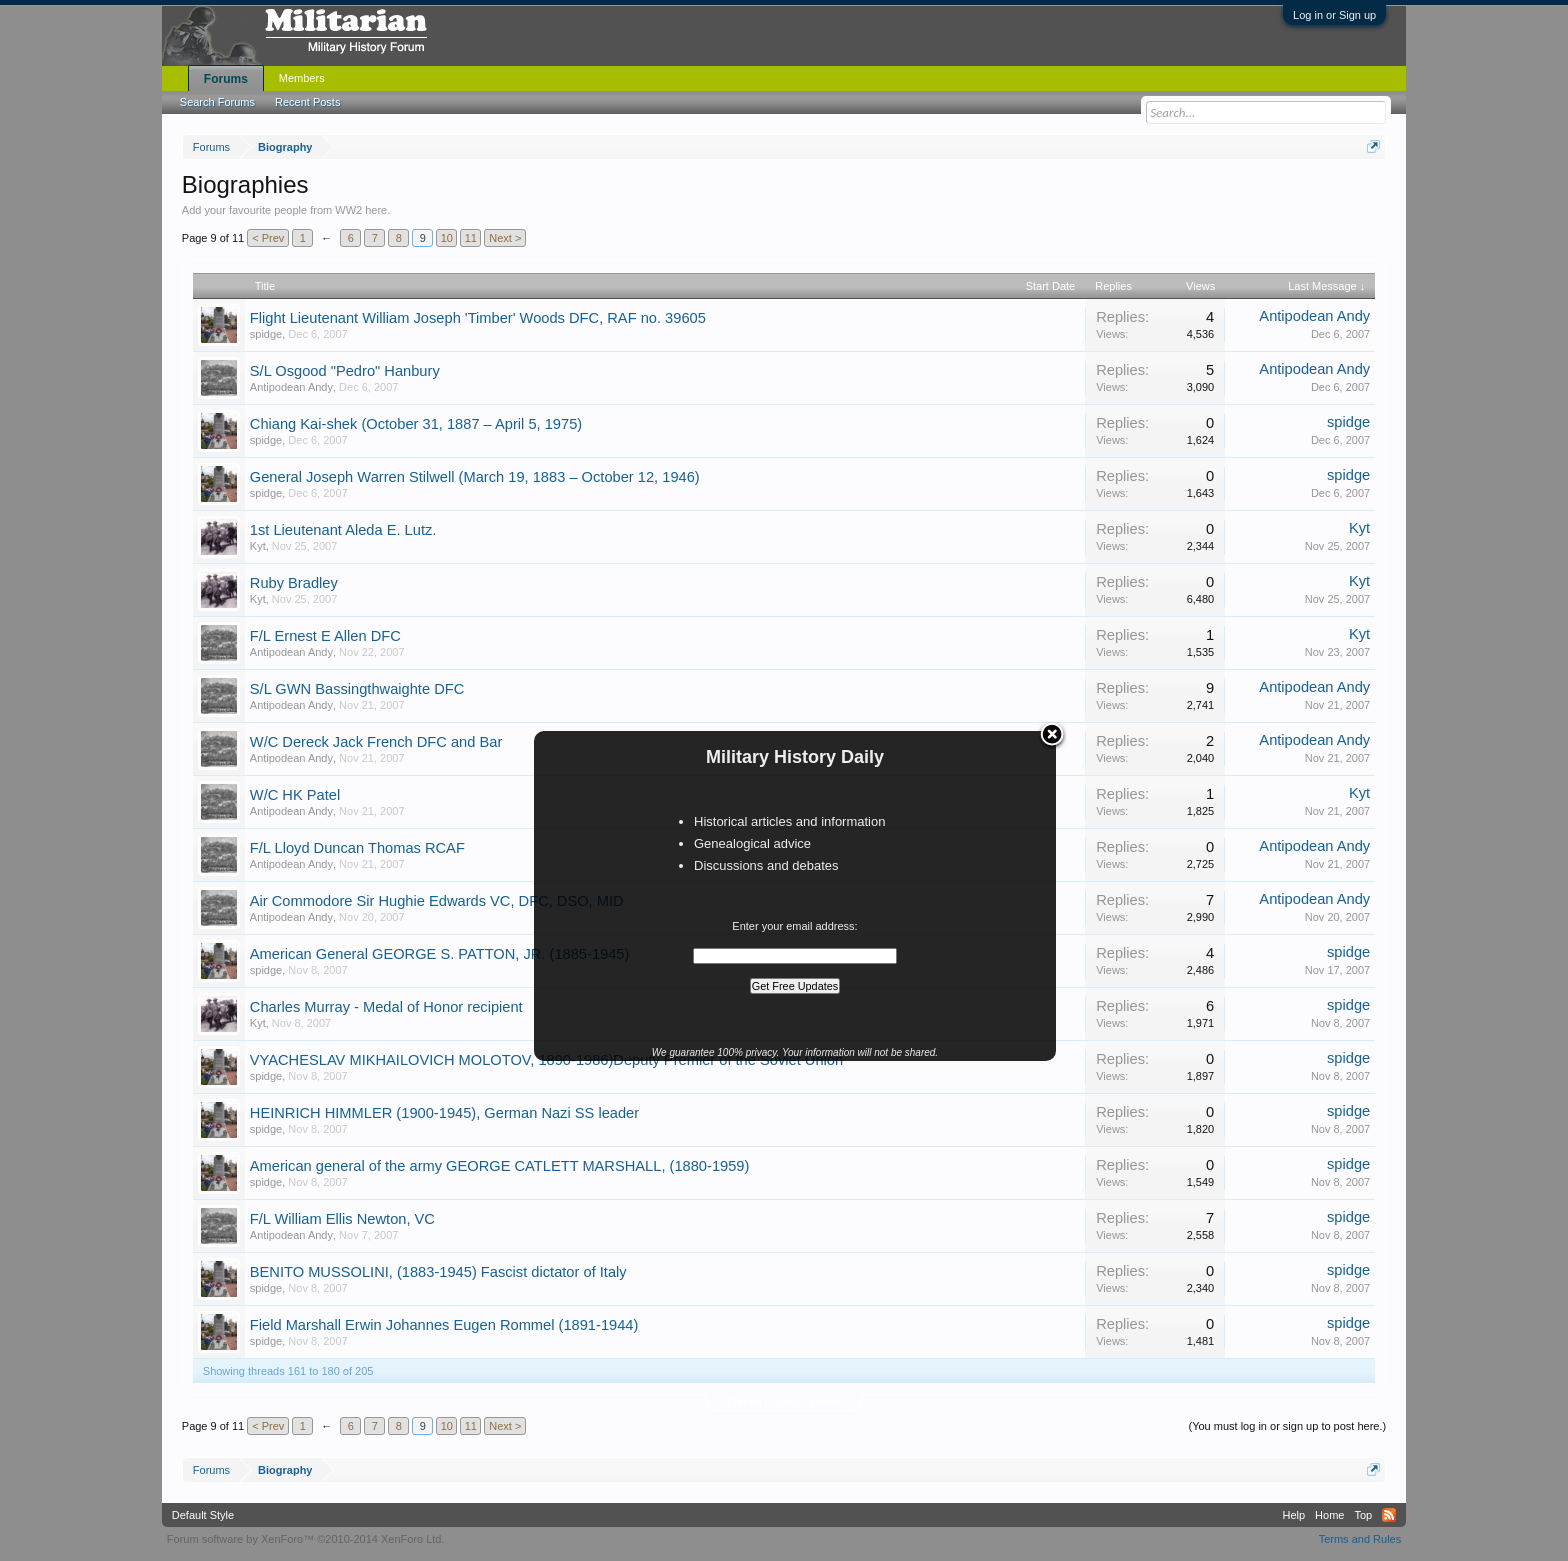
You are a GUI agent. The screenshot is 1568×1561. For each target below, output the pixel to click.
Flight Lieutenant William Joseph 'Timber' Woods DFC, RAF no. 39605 (478, 318)
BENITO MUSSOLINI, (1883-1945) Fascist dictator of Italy (438, 1272)
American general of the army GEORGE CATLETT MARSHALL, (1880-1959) (500, 1166)
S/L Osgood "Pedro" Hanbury (345, 371)
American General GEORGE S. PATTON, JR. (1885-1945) (440, 954)
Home (1329, 1515)
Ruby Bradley (294, 583)
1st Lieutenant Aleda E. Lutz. (343, 530)
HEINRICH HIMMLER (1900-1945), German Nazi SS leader (444, 1113)
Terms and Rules (1360, 1539)
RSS (1389, 1515)
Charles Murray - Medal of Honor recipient (386, 1007)
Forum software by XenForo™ (306, 1539)
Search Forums (217, 102)
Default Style (203, 1515)
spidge (266, 334)
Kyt (258, 546)
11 (471, 238)
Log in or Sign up (1334, 15)
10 (447, 238)
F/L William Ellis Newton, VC (342, 1219)
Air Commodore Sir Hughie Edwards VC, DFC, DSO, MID (437, 901)
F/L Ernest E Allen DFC (325, 636)
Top (1363, 1515)
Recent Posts (307, 102)
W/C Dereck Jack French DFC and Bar (376, 742)
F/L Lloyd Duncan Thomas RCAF (357, 848)
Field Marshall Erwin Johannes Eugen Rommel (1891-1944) (444, 1325)
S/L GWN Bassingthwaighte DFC (357, 689)
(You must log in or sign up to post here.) (1287, 1426)
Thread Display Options (784, 1402)
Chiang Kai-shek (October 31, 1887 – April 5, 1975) (416, 424)
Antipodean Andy (1314, 316)
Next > (505, 238)
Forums (226, 79)
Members (302, 78)
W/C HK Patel (295, 795)
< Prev (268, 238)
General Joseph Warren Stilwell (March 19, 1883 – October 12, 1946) (475, 477)
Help (1293, 1515)
